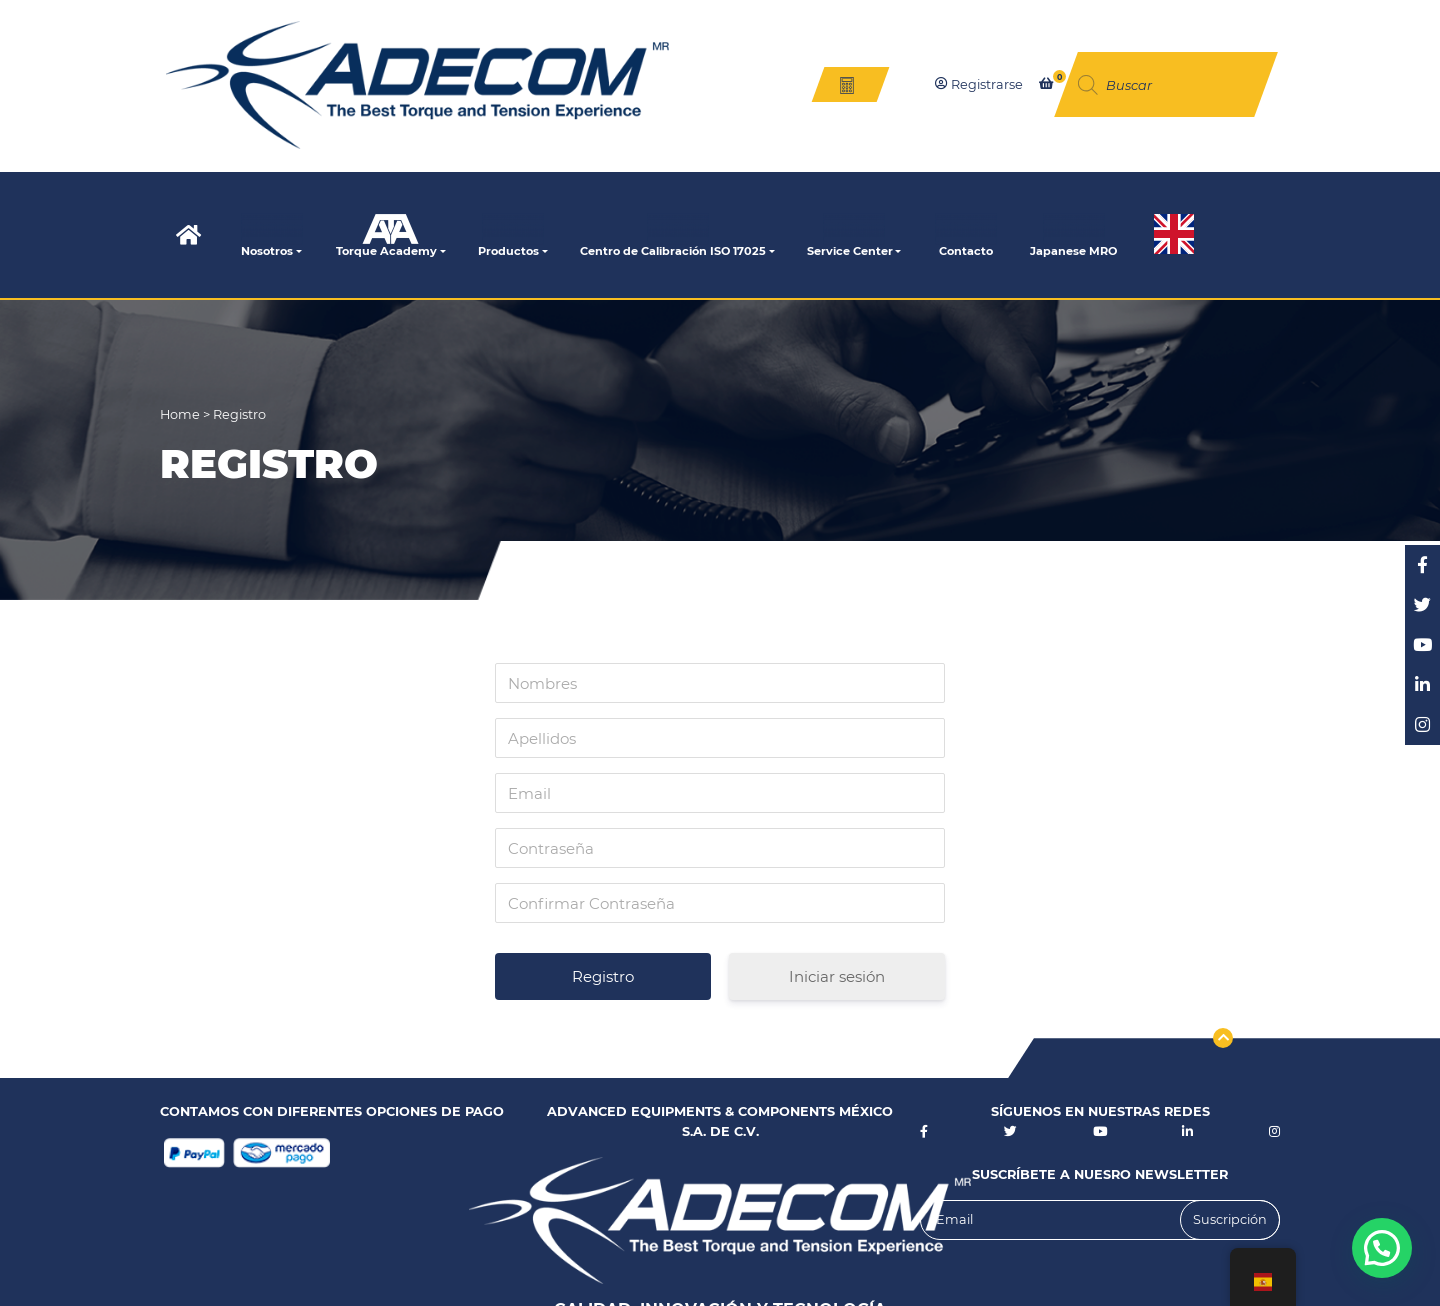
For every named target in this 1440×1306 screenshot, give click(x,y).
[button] (1382, 1248)
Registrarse (979, 84)
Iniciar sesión (837, 976)
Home (181, 414)
